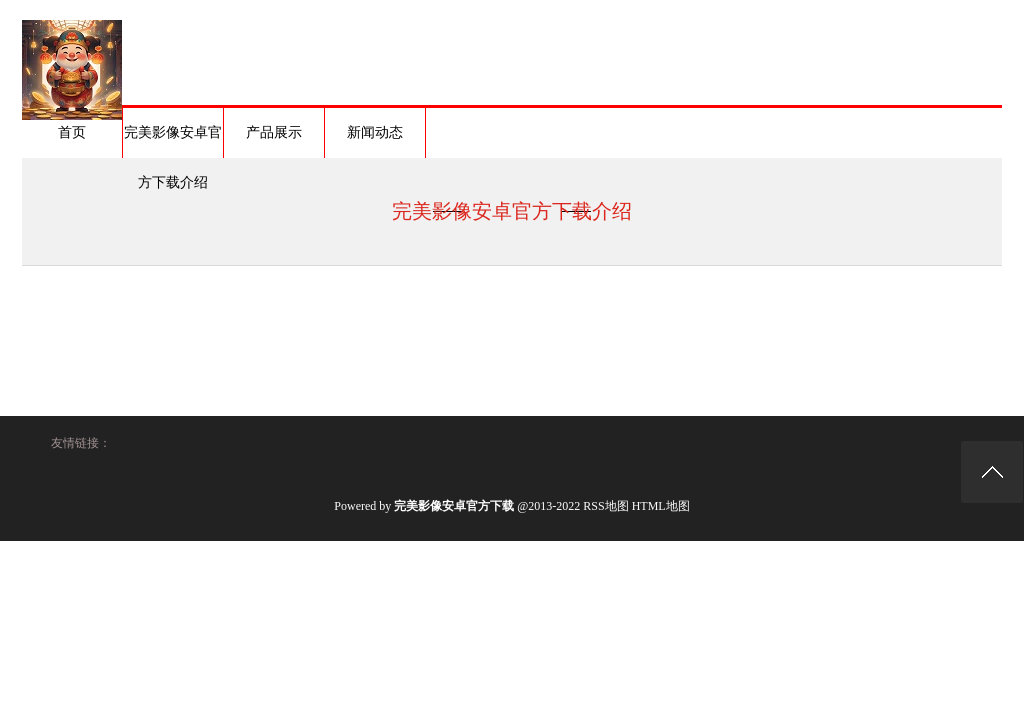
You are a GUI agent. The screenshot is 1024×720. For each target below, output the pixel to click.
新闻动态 (375, 132)
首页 (72, 132)
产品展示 (274, 132)
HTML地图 (661, 506)
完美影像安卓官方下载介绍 (173, 141)
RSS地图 (605, 506)
